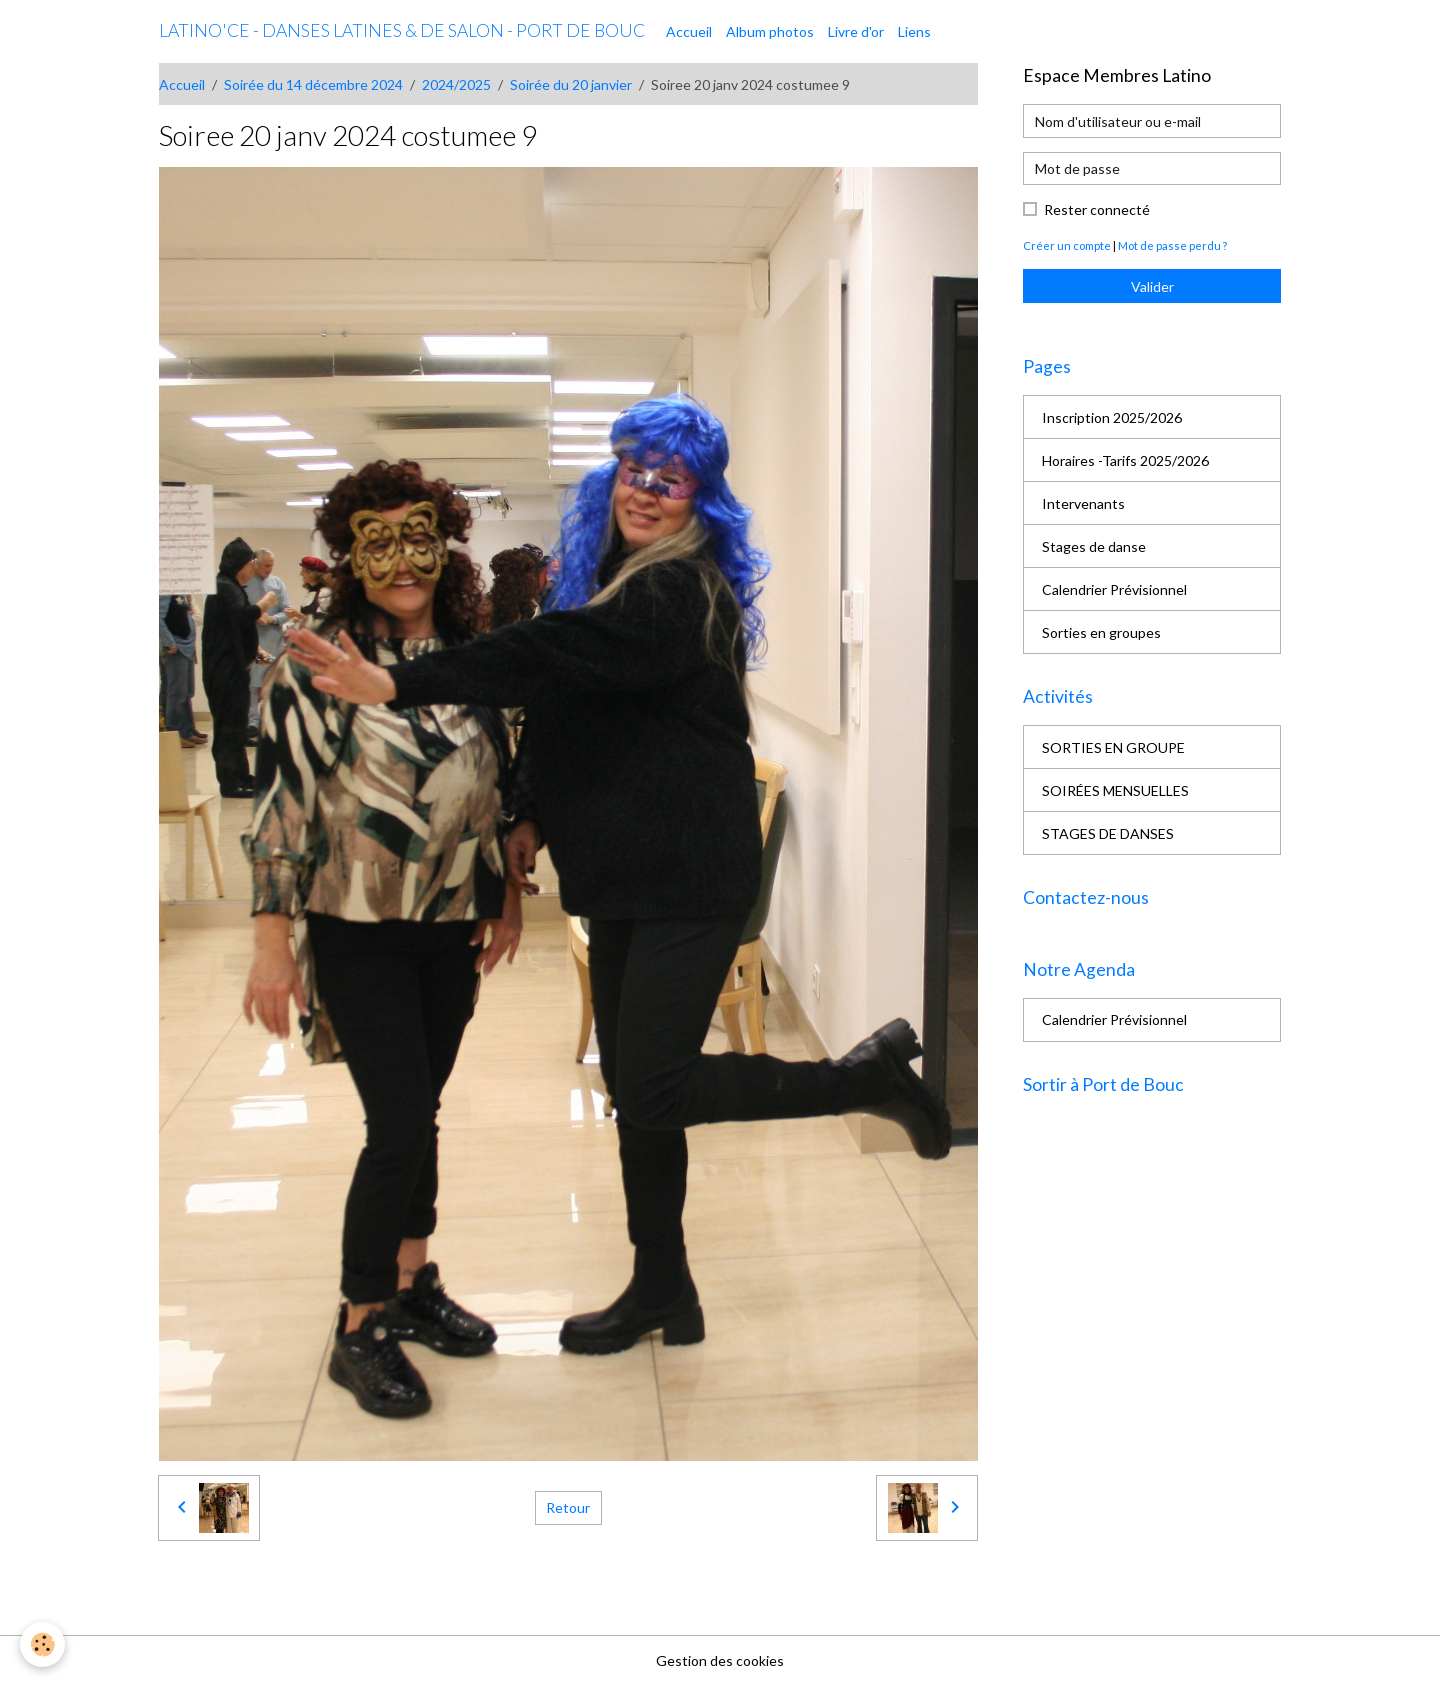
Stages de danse (1094, 546)
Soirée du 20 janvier (571, 84)
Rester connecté (1097, 209)
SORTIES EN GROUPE (1113, 747)
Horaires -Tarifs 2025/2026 (1125, 460)
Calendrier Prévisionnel (1114, 589)
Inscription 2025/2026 (1112, 417)
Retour (568, 1507)
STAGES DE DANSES (1108, 833)
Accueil (689, 31)
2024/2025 (456, 84)
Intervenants (1083, 503)
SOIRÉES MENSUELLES (1115, 790)
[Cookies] (42, 1644)
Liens (914, 31)
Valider (1152, 286)
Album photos (770, 31)
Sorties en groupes (1101, 632)
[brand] (402, 31)
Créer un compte (1067, 245)
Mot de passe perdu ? (1172, 245)
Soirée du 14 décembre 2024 (313, 84)
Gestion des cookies (720, 1660)
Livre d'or (856, 31)
